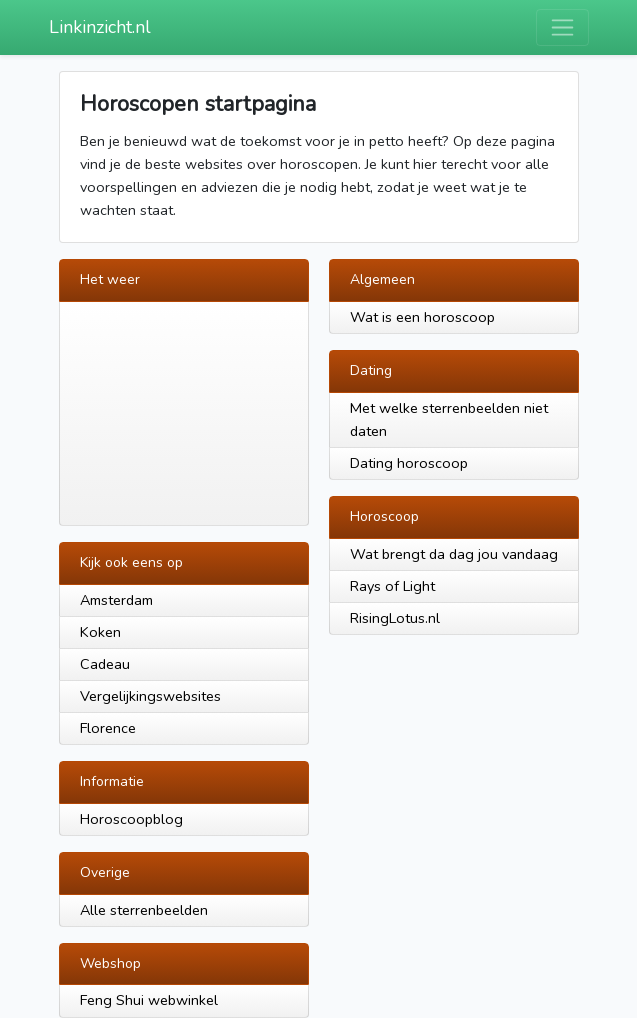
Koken (100, 632)
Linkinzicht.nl (100, 27)
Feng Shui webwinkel (149, 1000)
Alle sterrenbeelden (144, 910)
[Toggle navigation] (562, 27)
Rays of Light (392, 586)
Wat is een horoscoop (422, 317)
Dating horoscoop (409, 463)
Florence (108, 728)
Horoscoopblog (131, 819)
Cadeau (105, 664)
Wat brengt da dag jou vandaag (454, 554)
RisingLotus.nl (395, 618)
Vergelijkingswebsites (150, 696)
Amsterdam (116, 600)
